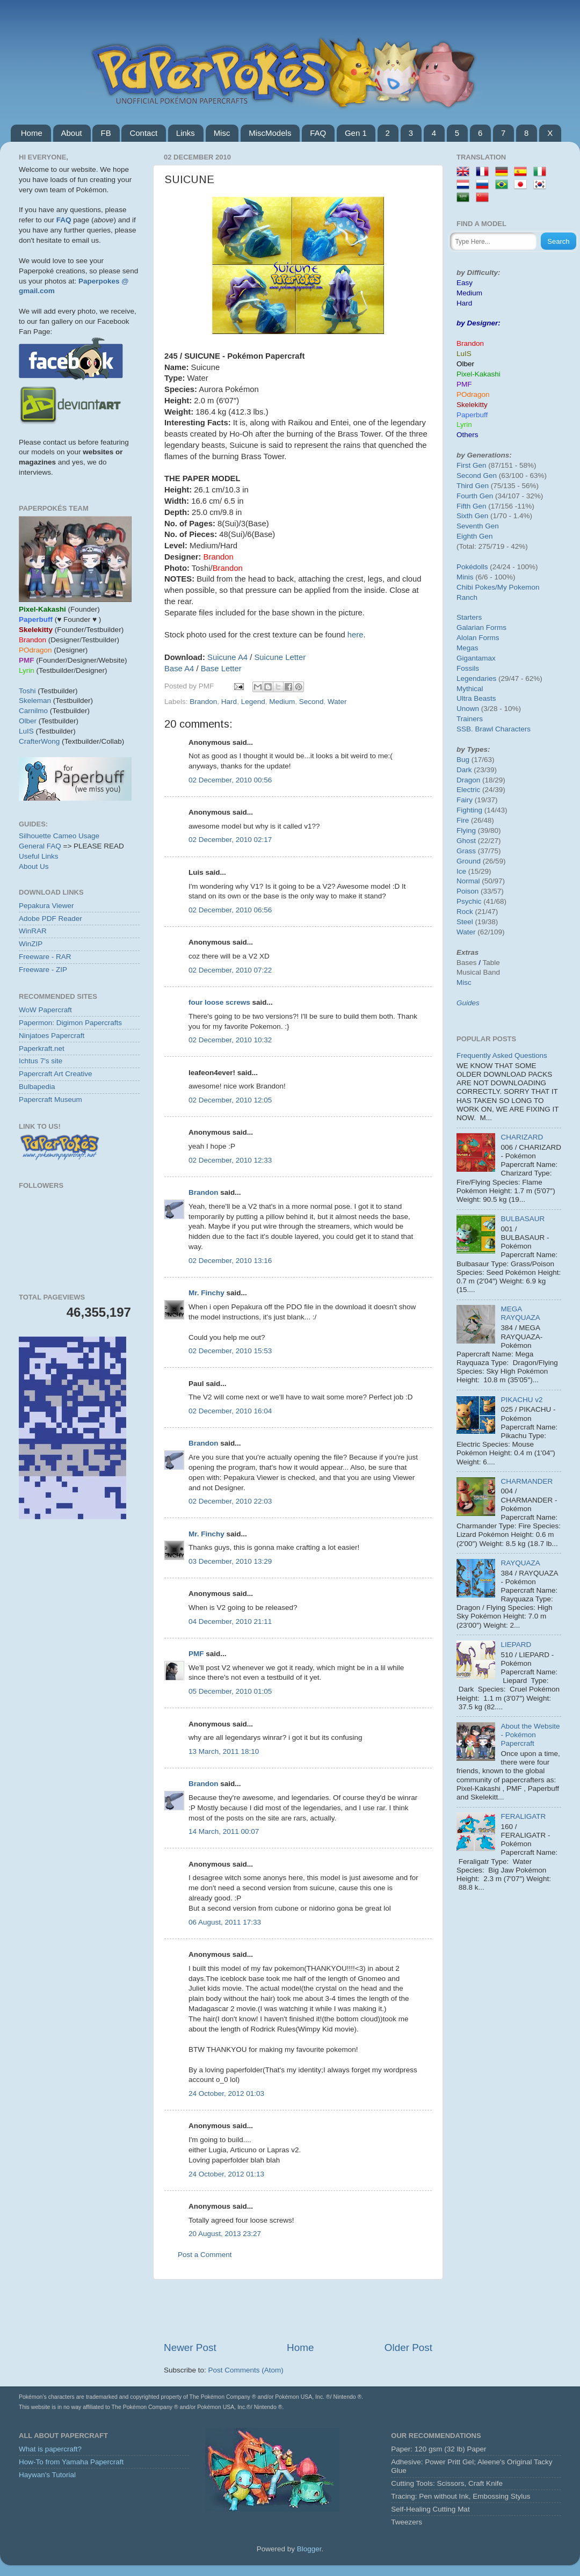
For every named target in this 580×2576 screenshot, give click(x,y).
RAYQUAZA (520, 1563)
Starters (469, 617)
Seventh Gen (477, 526)
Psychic (469, 901)
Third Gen (472, 486)
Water (337, 702)
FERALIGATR (523, 1816)
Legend (253, 702)
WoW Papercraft (45, 1010)
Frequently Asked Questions (501, 1055)
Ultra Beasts (476, 698)
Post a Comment (205, 2255)
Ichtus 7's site (40, 1061)
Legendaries (476, 678)
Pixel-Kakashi (478, 374)
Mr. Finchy (206, 1293)
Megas (467, 648)
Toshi (27, 691)
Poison (467, 891)
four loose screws (219, 1002)
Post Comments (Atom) (246, 2370)
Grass (466, 851)
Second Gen (476, 475)
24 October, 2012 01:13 (226, 2174)
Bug (462, 760)
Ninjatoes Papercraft (51, 1036)
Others (467, 435)
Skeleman (35, 700)
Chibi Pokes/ (476, 587)
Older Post (408, 2347)
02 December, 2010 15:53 (230, 1351)
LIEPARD (516, 1645)
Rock (464, 912)
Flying (466, 830)
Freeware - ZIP (43, 970)
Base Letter (221, 668)
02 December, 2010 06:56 (230, 910)
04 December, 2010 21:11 (230, 1621)
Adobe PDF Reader (50, 919)
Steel (464, 922)
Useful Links (39, 856)
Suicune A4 (227, 657)
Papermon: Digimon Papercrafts (70, 1023)
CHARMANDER (527, 1481)
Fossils (467, 668)
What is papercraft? (50, 2449)
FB (105, 132)
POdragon (473, 394)
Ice (461, 871)
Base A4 (179, 668)
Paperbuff (472, 415)
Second (311, 702)
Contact (143, 132)
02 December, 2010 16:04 (230, 1411)
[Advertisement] (298, 2310)
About (71, 132)
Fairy (464, 800)
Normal (468, 881)
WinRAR (33, 931)
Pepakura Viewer (46, 906)
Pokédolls (472, 567)
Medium (282, 702)
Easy (464, 283)
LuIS (26, 731)
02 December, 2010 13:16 (230, 1261)
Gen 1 (356, 132)
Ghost (466, 841)
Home (31, 132)
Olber (28, 721)
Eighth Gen (474, 536)
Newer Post (190, 2347)
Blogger (309, 2549)
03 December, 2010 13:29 (230, 1561)
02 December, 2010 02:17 (230, 840)
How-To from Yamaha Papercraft (71, 2462)
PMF (196, 1654)
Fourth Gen (474, 496)
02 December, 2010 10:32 (230, 1040)
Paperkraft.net (41, 1048)
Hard (229, 702)
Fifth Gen (471, 506)
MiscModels (270, 132)
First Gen (471, 465)
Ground (468, 861)
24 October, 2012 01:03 (226, 2093)
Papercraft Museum (50, 1099)
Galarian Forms (481, 627)
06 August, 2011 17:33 (225, 1922)
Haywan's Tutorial (47, 2475)
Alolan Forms (477, 638)
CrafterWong (39, 741)
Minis (465, 577)
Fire (462, 820)
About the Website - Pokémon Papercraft (530, 1734)
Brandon (203, 702)
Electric (468, 790)
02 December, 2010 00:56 (230, 780)
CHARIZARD (522, 1137)
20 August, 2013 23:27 (225, 2234)
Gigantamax (476, 658)
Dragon (468, 780)
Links (185, 132)
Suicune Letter (280, 657)
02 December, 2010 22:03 (230, 1501)
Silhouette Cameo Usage (59, 836)
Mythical (469, 689)
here (355, 634)
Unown (467, 709)
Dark (464, 770)
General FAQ (40, 846)
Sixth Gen (472, 516)
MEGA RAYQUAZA (520, 1313)
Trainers (469, 719)
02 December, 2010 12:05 (230, 1100)
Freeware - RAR (45, 957)
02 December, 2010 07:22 (230, 970)
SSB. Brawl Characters (493, 729)
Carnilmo (33, 711)
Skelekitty (472, 405)
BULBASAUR (523, 1219)
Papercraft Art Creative (55, 1074)
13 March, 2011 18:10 (224, 1751)
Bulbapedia (37, 1087)
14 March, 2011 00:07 (224, 1831)
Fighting (469, 810)
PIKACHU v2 (521, 1400)
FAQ (318, 132)
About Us (34, 866)
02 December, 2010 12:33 (230, 1160)
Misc (222, 132)
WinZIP (30, 944)
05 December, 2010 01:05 (230, 1691)
